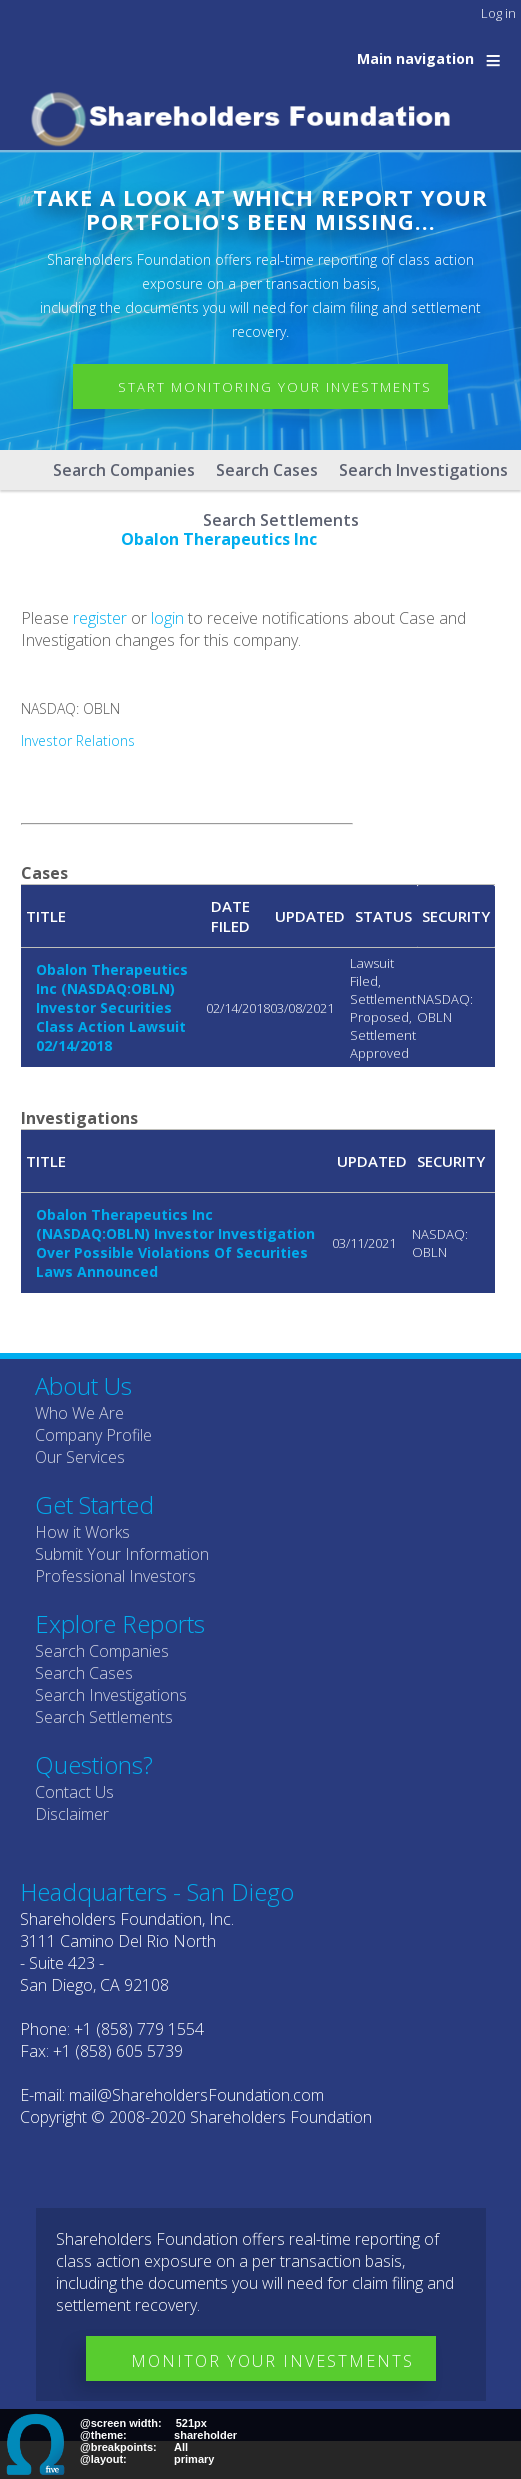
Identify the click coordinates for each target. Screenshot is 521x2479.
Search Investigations (423, 470)
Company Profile (93, 1435)
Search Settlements (104, 1717)
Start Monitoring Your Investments (275, 387)
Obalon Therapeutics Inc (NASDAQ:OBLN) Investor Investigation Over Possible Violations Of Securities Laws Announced (175, 1243)
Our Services (80, 1457)
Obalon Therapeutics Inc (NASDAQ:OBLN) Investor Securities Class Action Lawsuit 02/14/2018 (112, 1007)
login (167, 618)
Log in (498, 13)
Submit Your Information (122, 1554)
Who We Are (79, 1413)
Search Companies (124, 470)
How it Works (82, 1532)
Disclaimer (72, 1814)
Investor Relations (78, 740)
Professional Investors (115, 1576)
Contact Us (74, 1792)
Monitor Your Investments (272, 2361)
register (100, 618)
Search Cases (267, 470)
